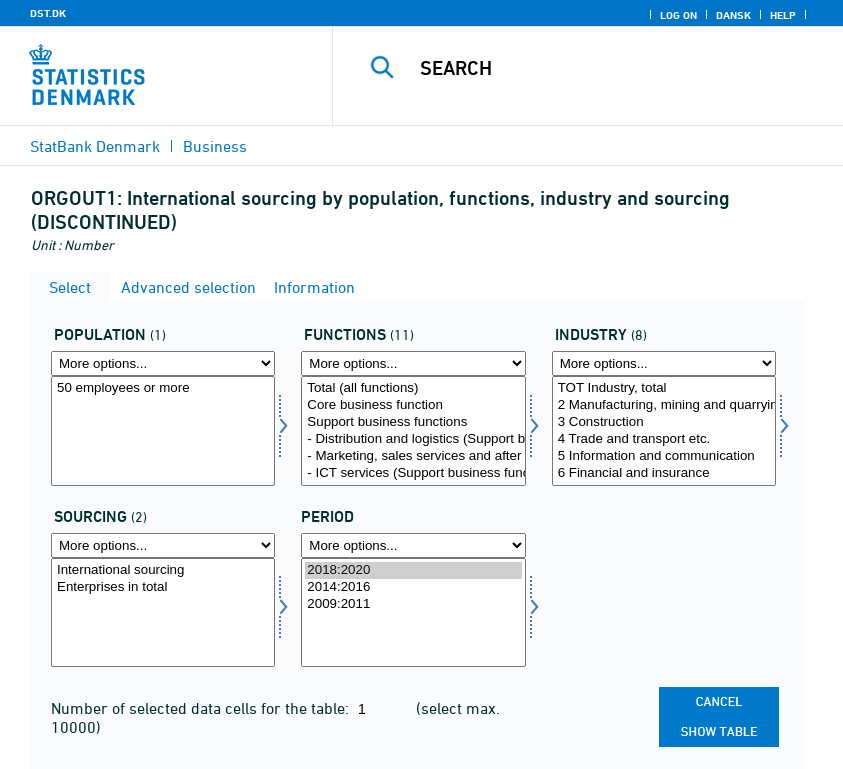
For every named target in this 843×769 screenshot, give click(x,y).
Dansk (733, 15)
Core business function (413, 405)
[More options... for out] (163, 545)
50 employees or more (163, 388)
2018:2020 (413, 570)
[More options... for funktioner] (413, 363)
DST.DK (48, 13)
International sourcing (163, 570)
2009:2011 (413, 604)
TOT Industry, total (664, 388)
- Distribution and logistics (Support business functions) (413, 439)
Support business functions (413, 422)
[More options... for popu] (163, 363)
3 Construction (664, 422)
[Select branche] (664, 431)
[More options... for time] (413, 545)
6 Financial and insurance (664, 473)
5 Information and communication (664, 456)
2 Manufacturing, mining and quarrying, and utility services (664, 405)
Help (783, 15)
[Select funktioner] (413, 431)
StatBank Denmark (95, 146)
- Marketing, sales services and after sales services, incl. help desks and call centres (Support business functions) (413, 456)
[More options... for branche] (664, 363)
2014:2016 (413, 587)
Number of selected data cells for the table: (202, 708)
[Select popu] (163, 431)
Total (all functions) (413, 388)
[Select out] (163, 613)
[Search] (613, 68)
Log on (678, 15)
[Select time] (413, 613)
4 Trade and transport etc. (664, 439)
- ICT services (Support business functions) (413, 473)
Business (215, 146)
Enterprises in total (163, 587)
